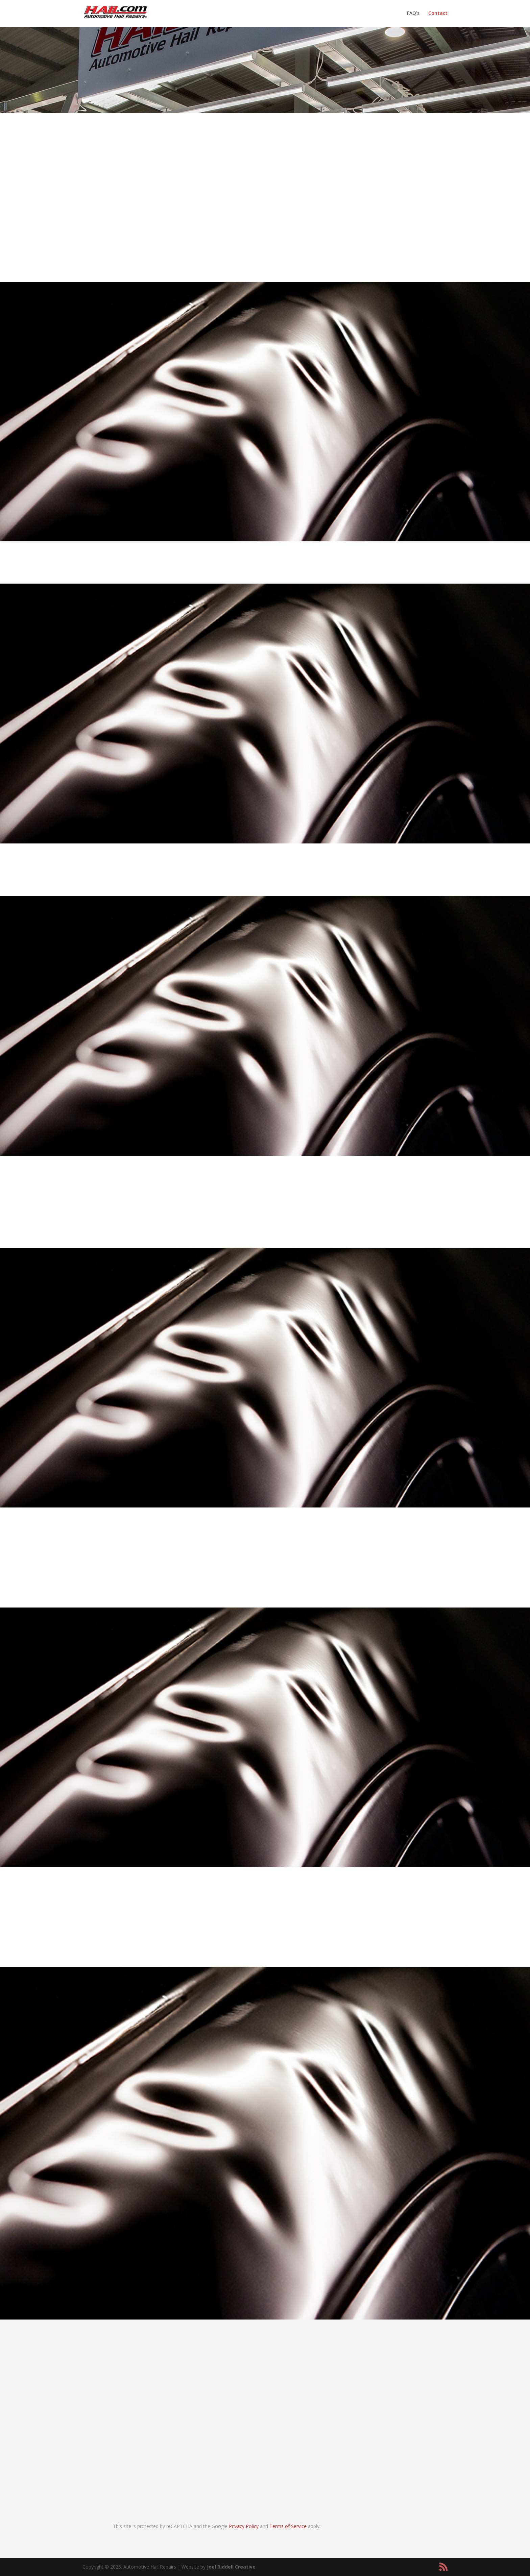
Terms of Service (288, 2526)
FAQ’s (413, 14)
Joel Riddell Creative (231, 2566)
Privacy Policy (244, 2526)
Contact (438, 14)
